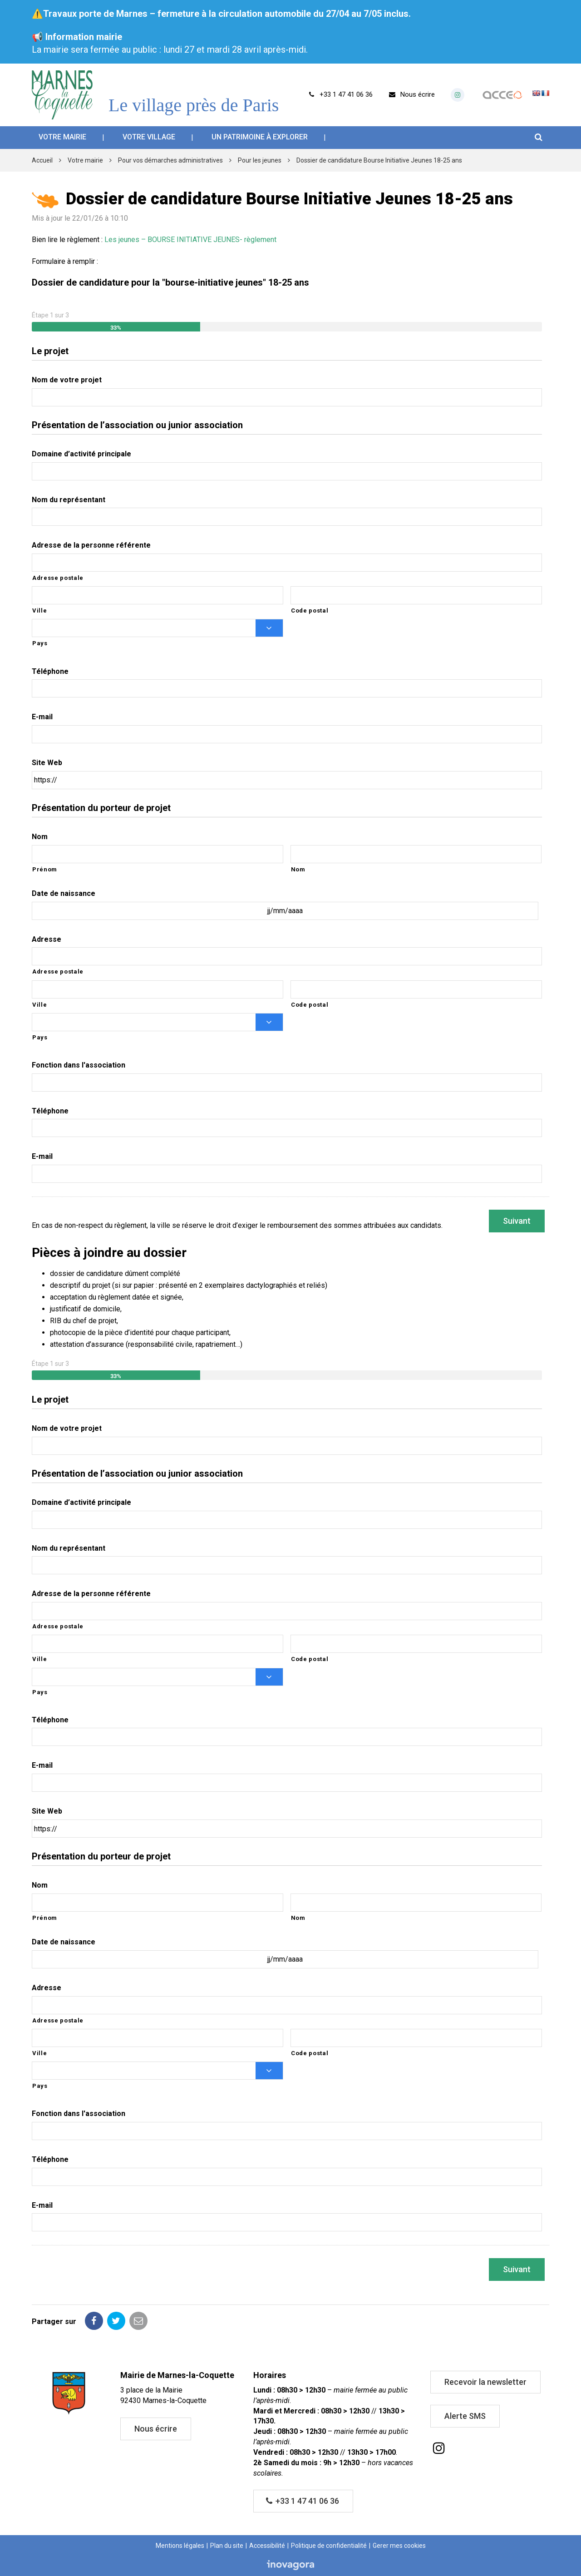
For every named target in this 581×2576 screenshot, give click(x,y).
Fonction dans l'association (78, 1065)
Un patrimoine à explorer (260, 137)
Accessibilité (267, 2545)
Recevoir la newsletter (485, 2382)
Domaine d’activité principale (81, 454)
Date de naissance (63, 893)
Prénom (44, 869)
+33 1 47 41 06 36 (303, 2501)
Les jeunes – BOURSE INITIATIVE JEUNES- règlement (190, 239)
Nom (40, 836)
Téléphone (50, 671)
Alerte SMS (465, 2416)
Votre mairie (62, 137)
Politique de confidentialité (329, 2545)
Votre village (149, 137)
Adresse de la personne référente (91, 545)
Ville (39, 610)
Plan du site (226, 2545)
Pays (40, 643)
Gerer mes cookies (399, 2545)
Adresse (46, 939)
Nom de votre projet (67, 380)
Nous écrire (155, 2428)
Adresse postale (58, 577)
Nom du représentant (68, 499)
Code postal (309, 610)
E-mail (42, 716)
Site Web (47, 762)
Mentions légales (180, 2545)
